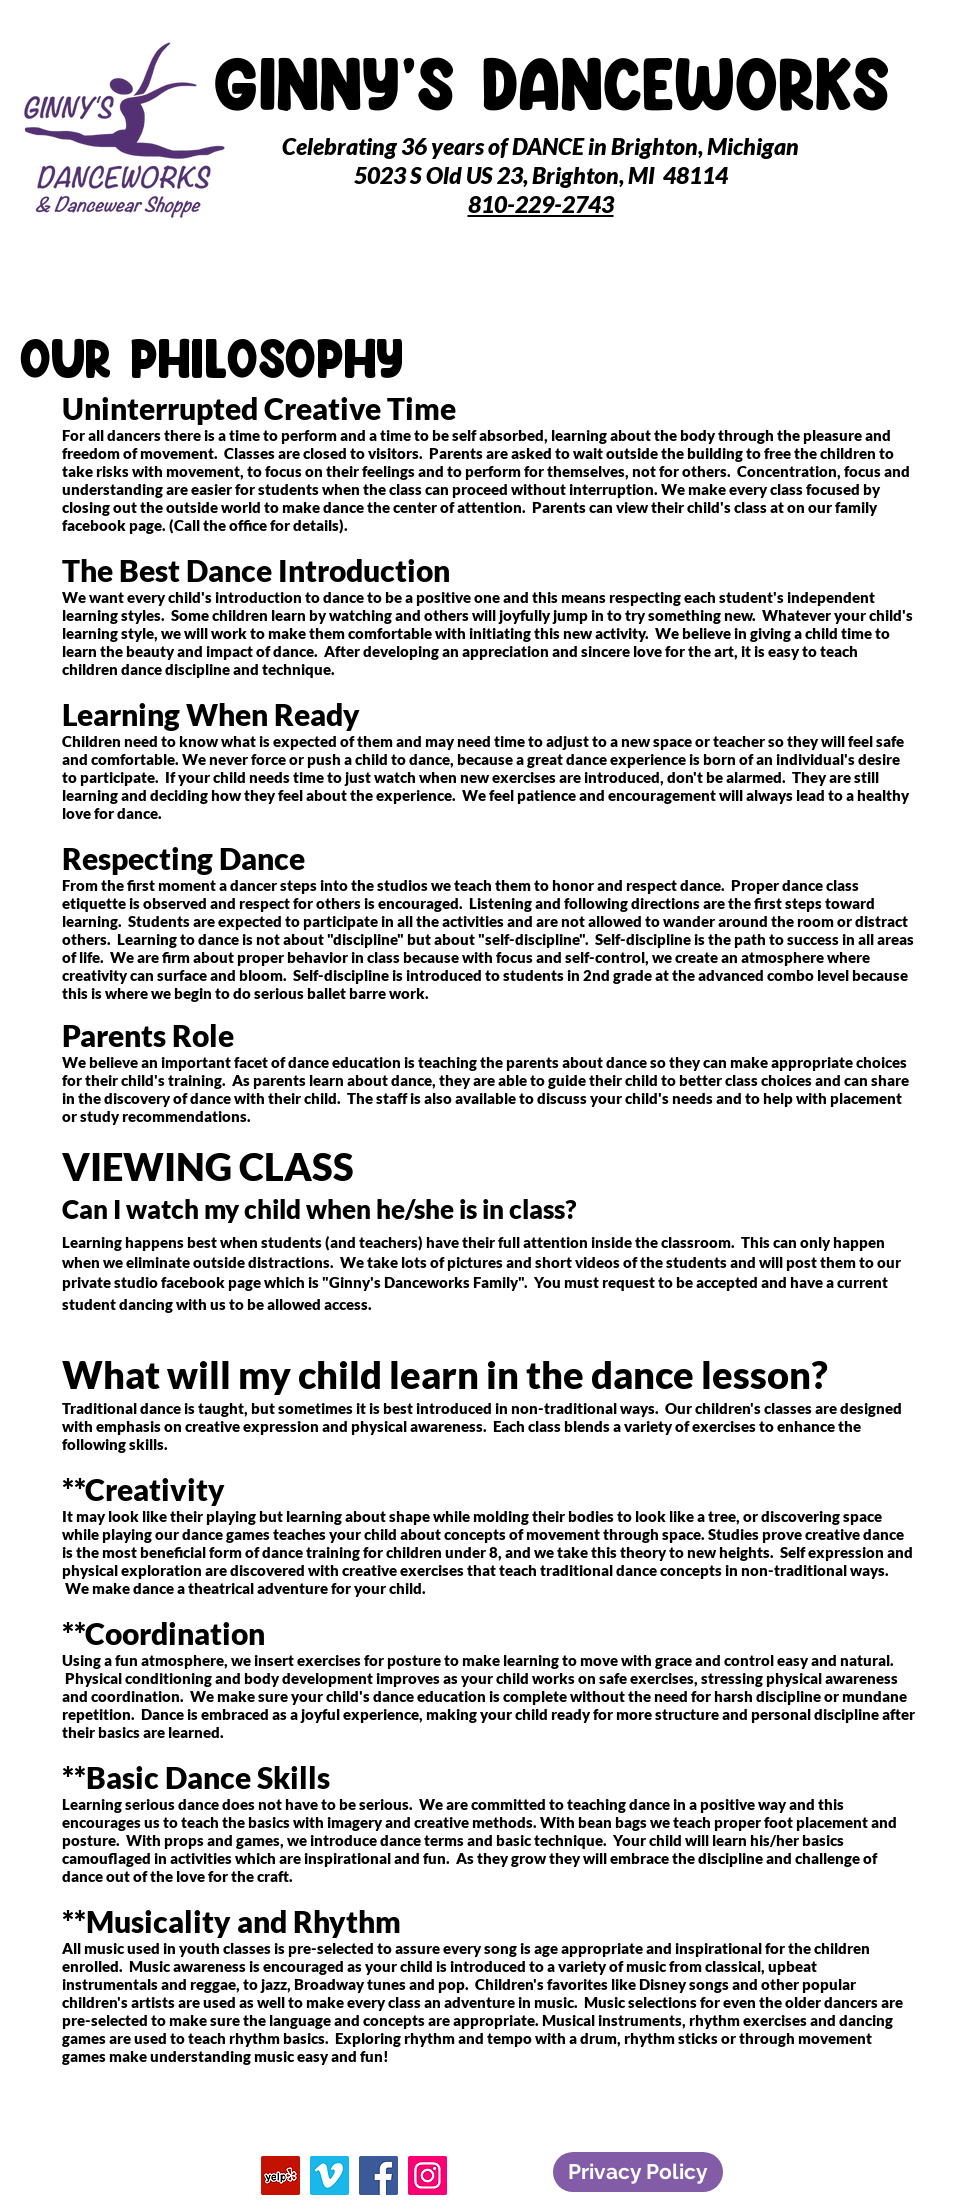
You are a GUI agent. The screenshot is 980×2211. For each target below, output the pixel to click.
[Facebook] (378, 2175)
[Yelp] (280, 2175)
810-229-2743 (541, 204)
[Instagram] (427, 2175)
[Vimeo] (329, 2175)
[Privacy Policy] (638, 2172)
